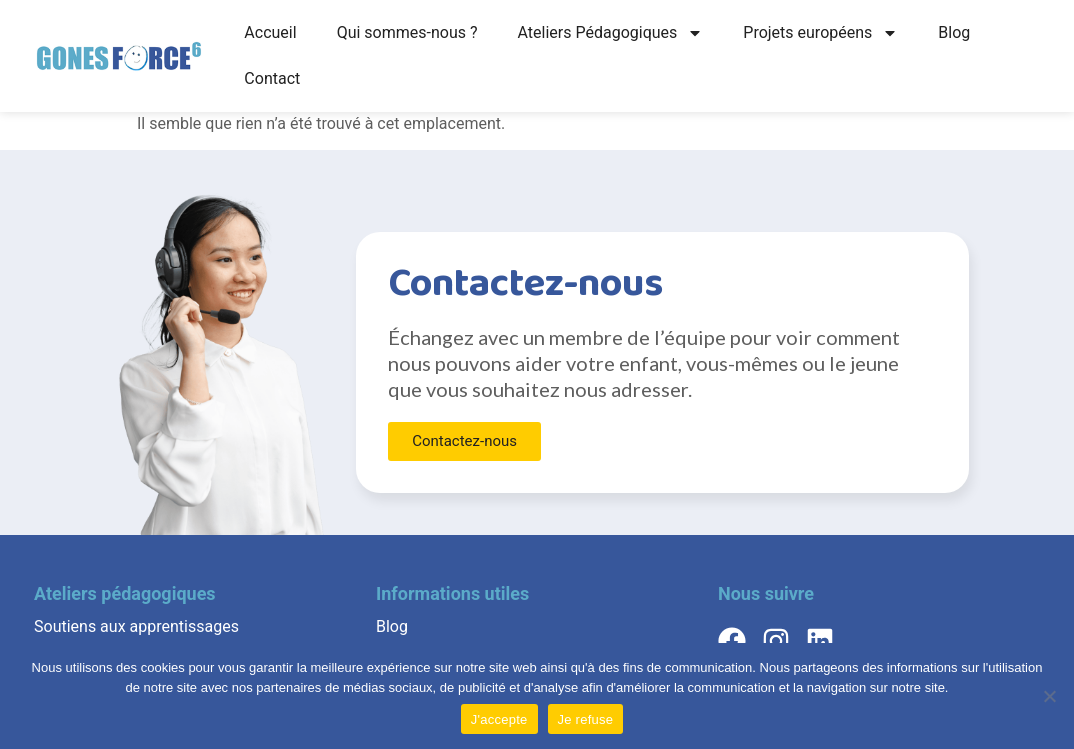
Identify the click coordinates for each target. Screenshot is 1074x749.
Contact (272, 78)
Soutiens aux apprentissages (136, 626)
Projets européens (820, 33)
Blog (954, 32)
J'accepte (499, 719)
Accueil (270, 32)
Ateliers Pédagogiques (611, 33)
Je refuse (586, 719)
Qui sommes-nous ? (407, 32)
